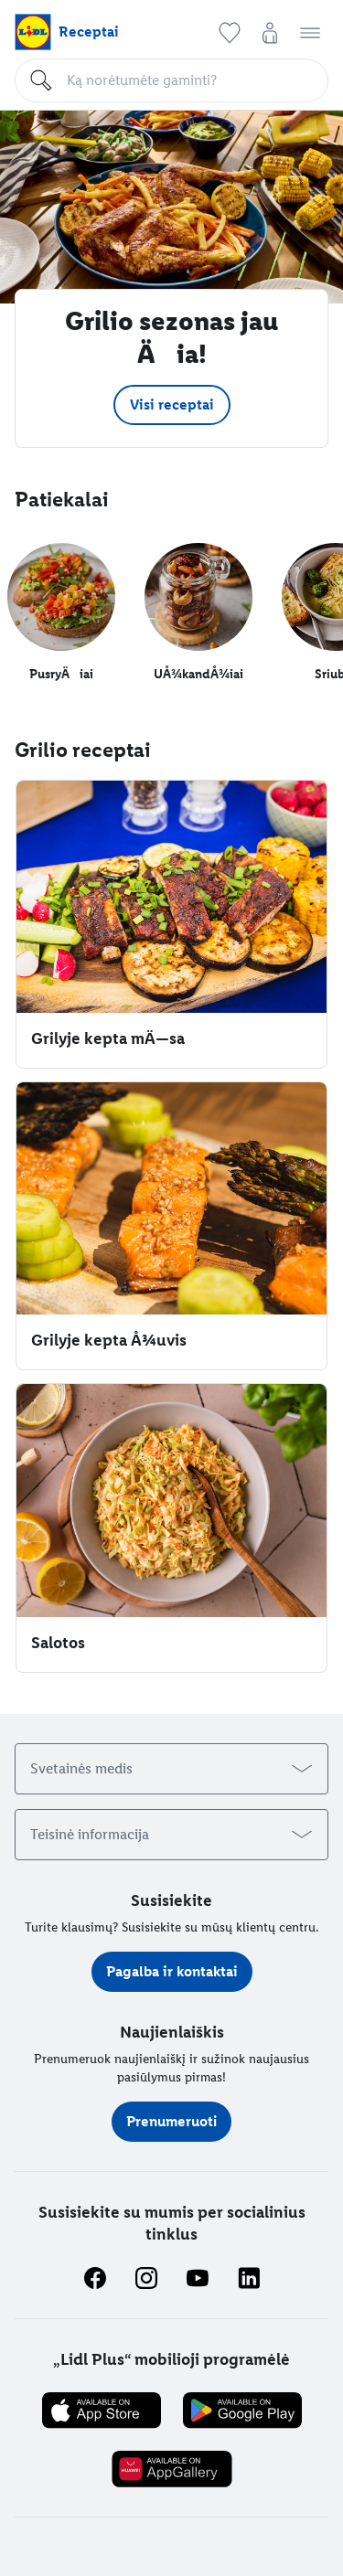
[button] (229, 33)
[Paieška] (190, 80)
